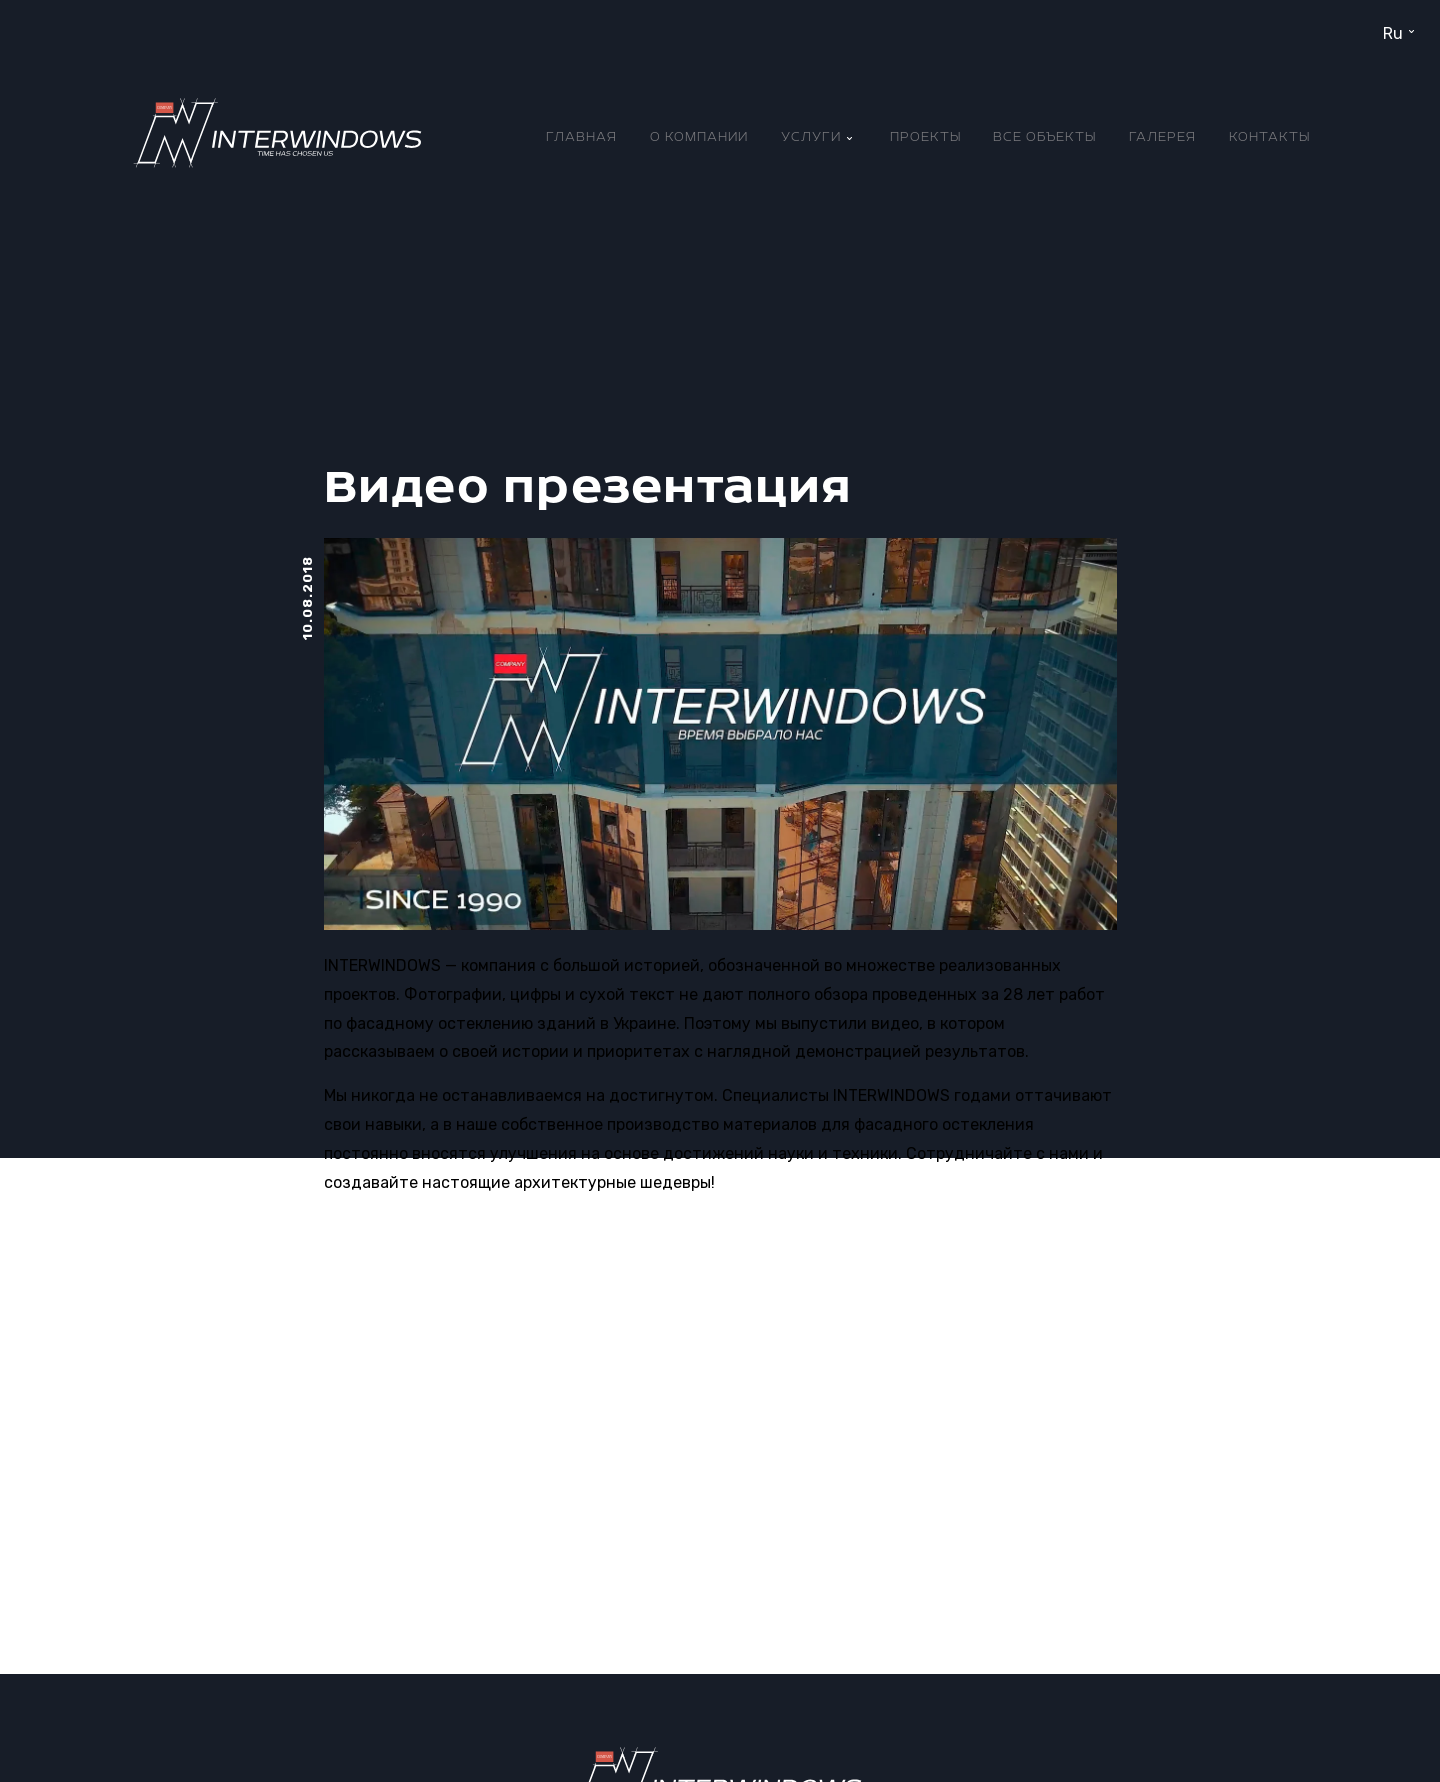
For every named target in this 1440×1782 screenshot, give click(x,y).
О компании (699, 137)
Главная (581, 137)
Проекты (925, 137)
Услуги (811, 137)
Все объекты (1044, 137)
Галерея (1162, 137)
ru (1393, 33)
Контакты (1269, 137)
